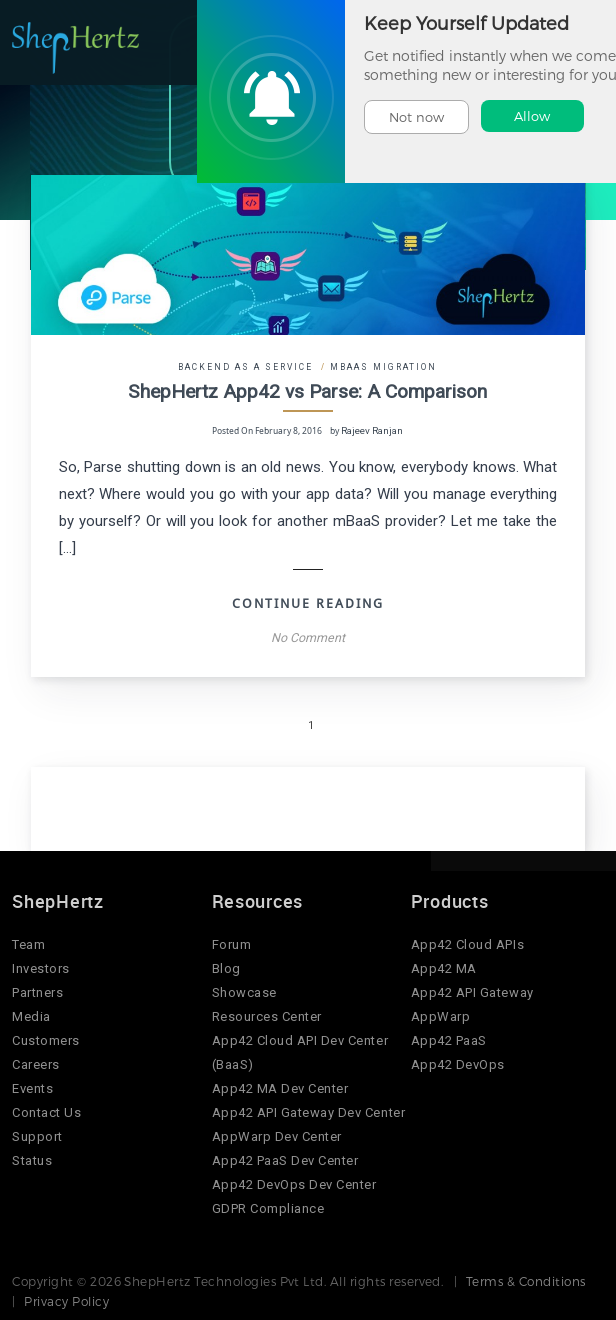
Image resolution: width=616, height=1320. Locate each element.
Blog (226, 967)
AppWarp (441, 1015)
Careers (36, 1063)
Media (31, 1015)
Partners (37, 991)
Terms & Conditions (526, 1280)
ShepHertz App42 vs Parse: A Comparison (308, 391)
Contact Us (46, 1111)
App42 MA (444, 967)
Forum (232, 943)
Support (37, 1135)
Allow (532, 116)
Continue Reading (308, 602)
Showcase (244, 991)
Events (32, 1087)
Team (28, 943)
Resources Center (267, 1015)
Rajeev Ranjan (372, 430)
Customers (46, 1039)
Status (32, 1159)
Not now (416, 117)
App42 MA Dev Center (280, 1087)
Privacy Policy (66, 1300)
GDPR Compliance (268, 1207)
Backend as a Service (246, 367)
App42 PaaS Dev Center (285, 1159)
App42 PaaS (449, 1039)
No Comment (307, 637)
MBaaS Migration (383, 367)
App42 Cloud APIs (467, 943)
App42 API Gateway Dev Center (309, 1111)
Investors (41, 967)
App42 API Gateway (472, 991)
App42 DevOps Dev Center (294, 1183)
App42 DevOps (458, 1063)
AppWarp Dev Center (277, 1135)
